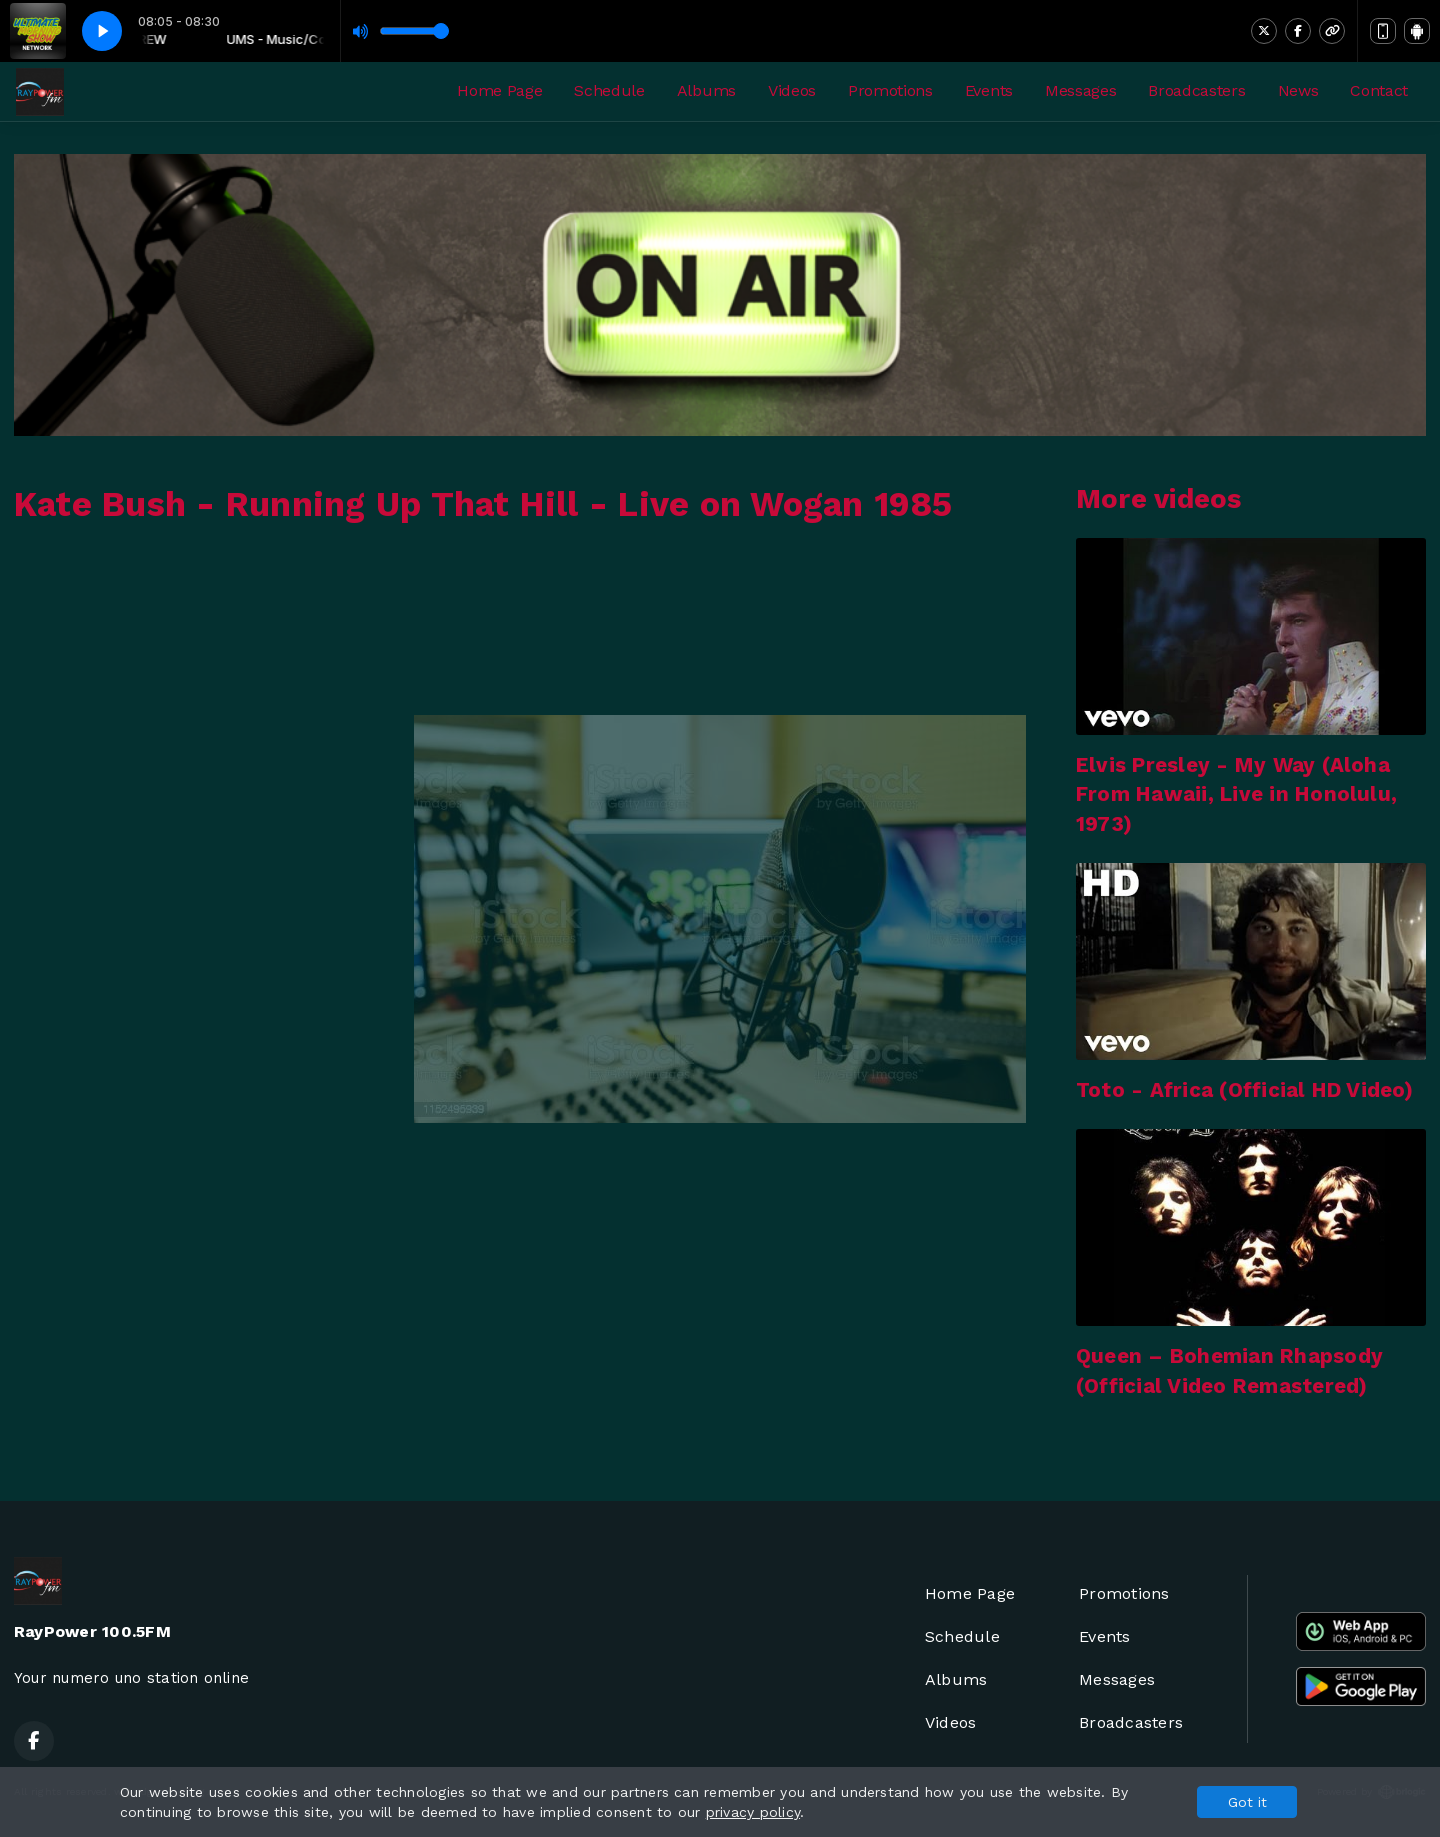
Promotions (890, 90)
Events (989, 90)
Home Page (499, 90)
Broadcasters (1196, 90)
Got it (1247, 1802)
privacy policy (753, 1812)
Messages (1080, 90)
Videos (792, 90)
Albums (706, 90)
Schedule (609, 90)
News (1298, 90)
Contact (1379, 90)
